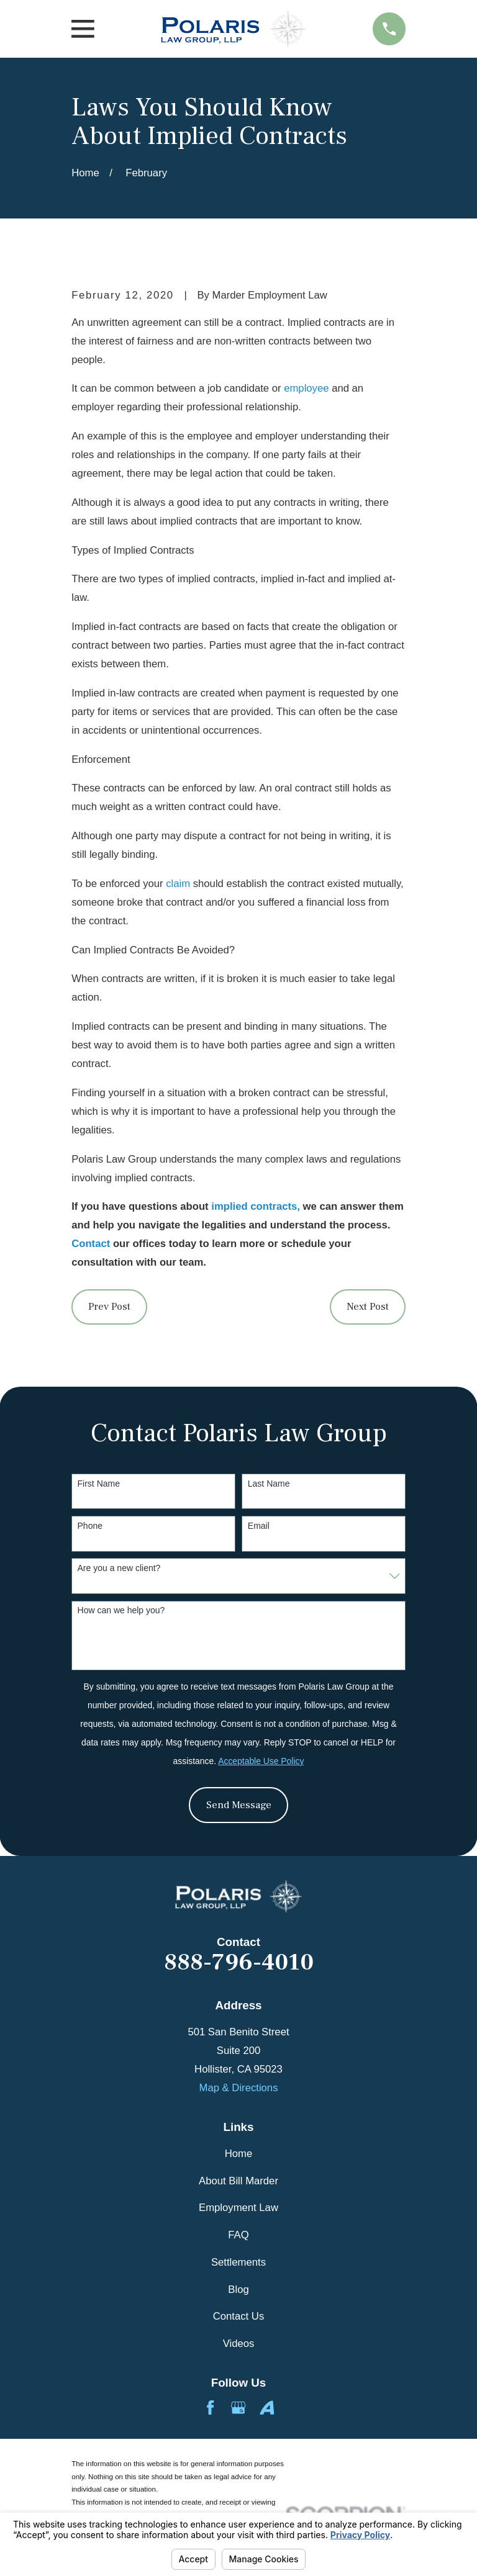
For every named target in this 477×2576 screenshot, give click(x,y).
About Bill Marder (238, 2181)
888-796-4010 (239, 1963)
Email (259, 1526)
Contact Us (238, 2316)
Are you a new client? (119, 1568)
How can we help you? (121, 1610)
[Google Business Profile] (238, 2407)
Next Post (368, 1306)
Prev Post (109, 1306)
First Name (99, 1483)
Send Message (238, 1805)
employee (306, 388)
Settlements (238, 2262)
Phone (90, 1526)
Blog (238, 2289)
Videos (239, 2343)
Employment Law (238, 2207)
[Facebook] (210, 2407)
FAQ (238, 2235)
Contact (90, 1244)
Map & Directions (238, 2088)
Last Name (269, 1483)
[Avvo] (267, 2407)
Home (238, 2153)
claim (178, 883)
